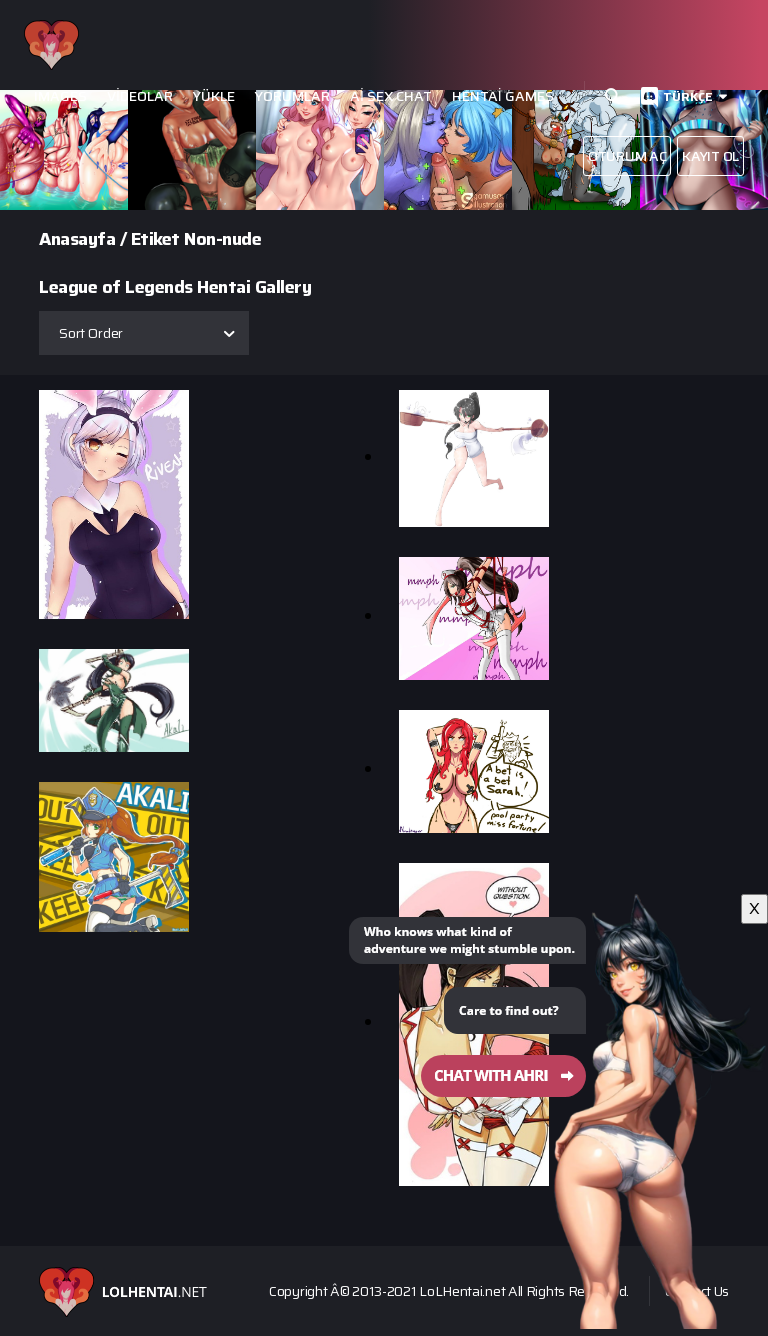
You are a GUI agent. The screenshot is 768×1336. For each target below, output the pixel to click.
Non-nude (222, 239)
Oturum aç (627, 156)
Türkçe (688, 96)
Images (60, 96)
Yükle (214, 96)
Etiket (155, 239)
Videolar (140, 96)
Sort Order (91, 333)
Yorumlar (292, 96)
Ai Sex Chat (391, 96)
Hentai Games (503, 96)
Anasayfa (77, 239)
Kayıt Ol (710, 156)
